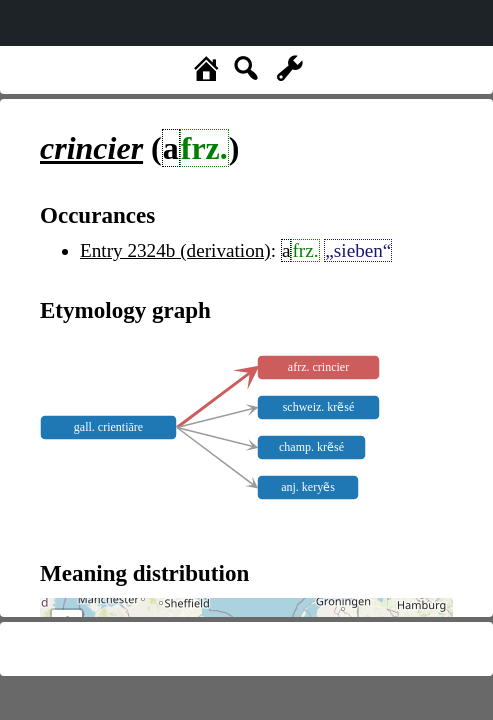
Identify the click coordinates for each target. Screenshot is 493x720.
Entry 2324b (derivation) (175, 250)
